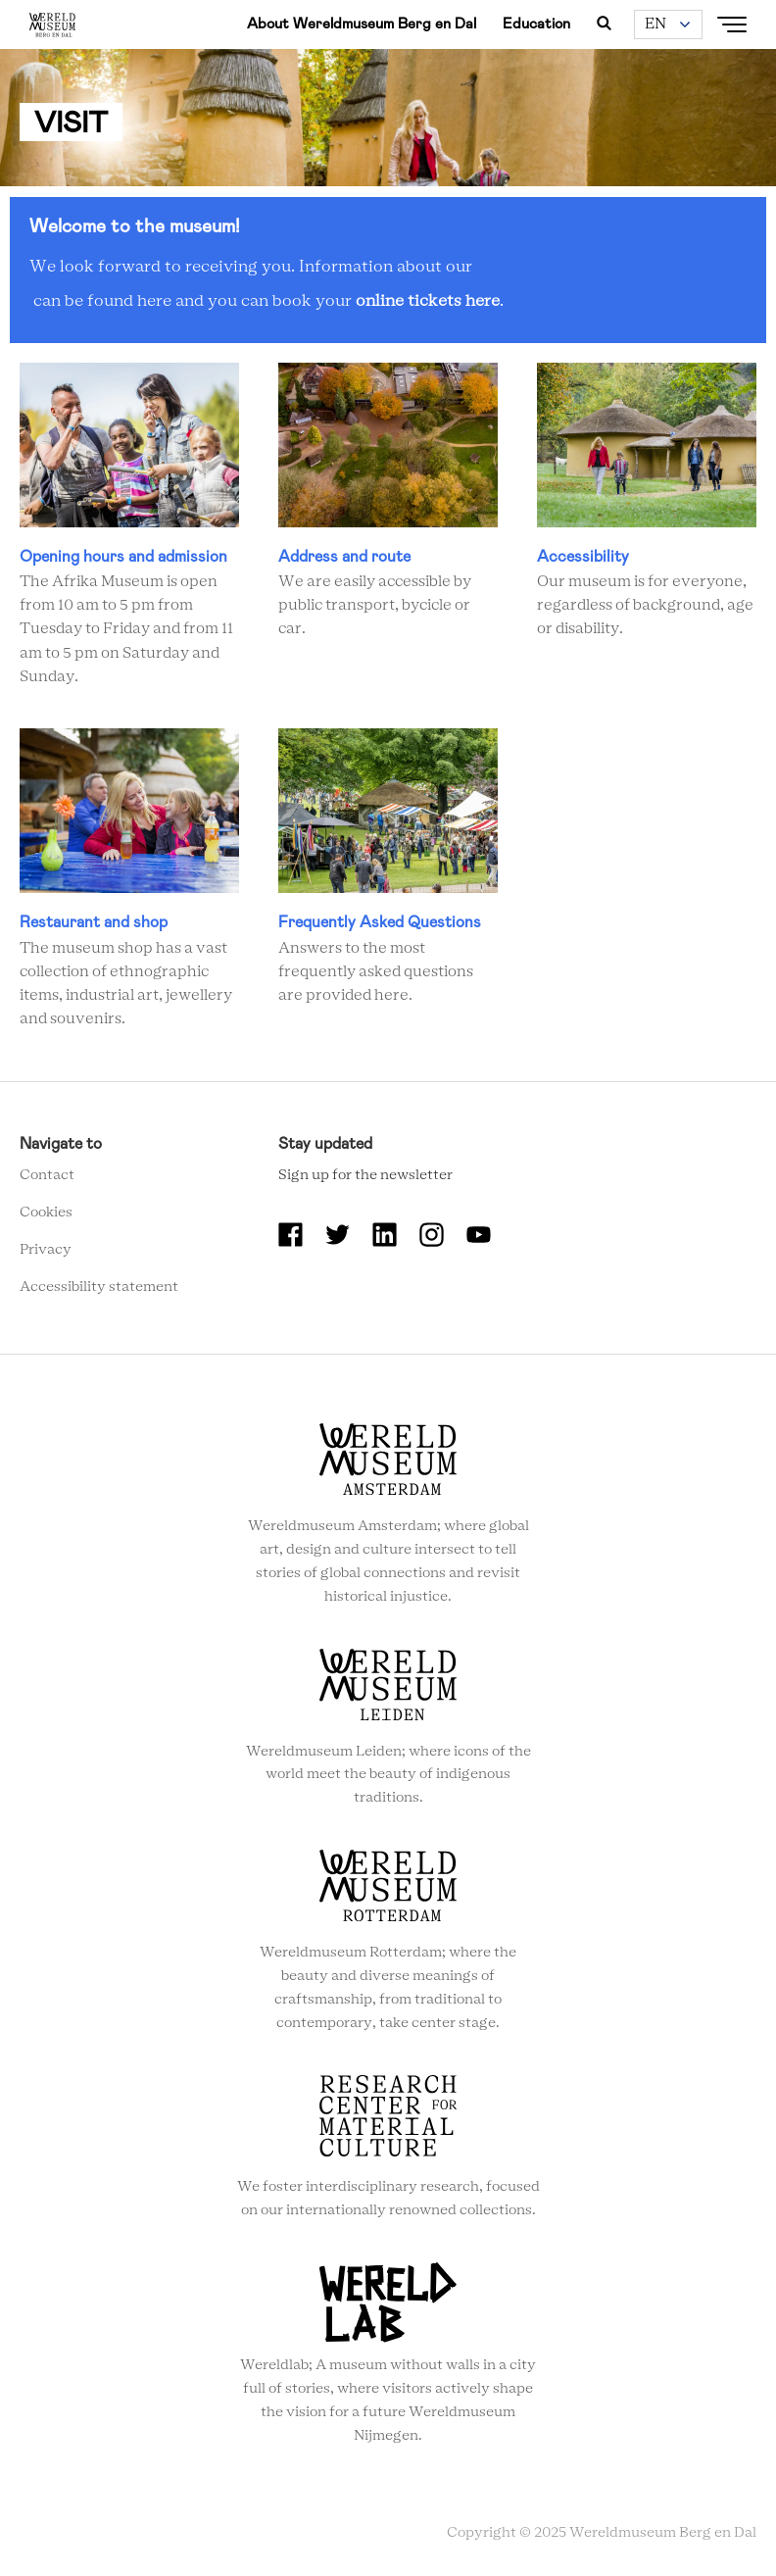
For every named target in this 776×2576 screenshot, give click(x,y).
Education (536, 23)
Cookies (46, 1212)
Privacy (46, 1250)
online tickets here (428, 301)
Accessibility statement (99, 1287)
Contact (47, 1175)
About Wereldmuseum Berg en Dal (361, 23)
